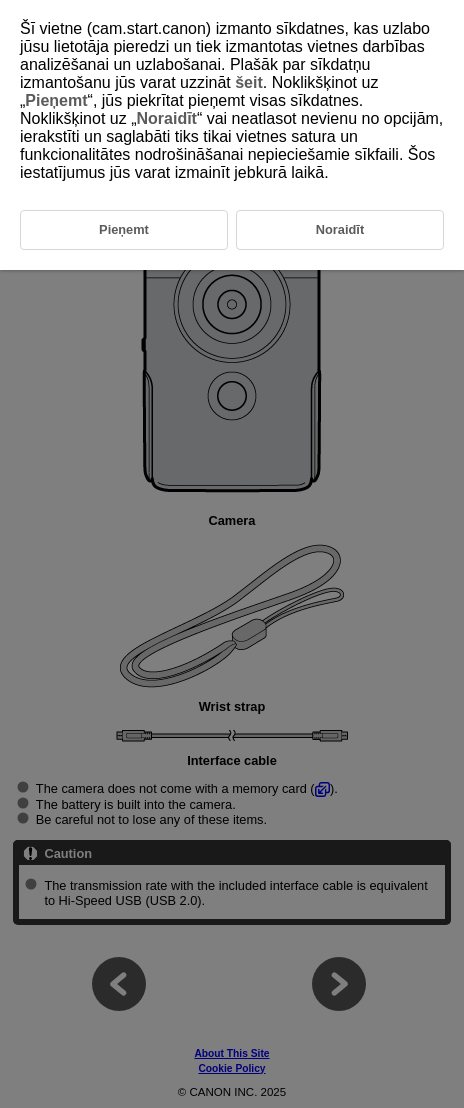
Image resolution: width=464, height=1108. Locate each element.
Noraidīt (166, 118)
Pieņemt (56, 100)
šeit (249, 82)
